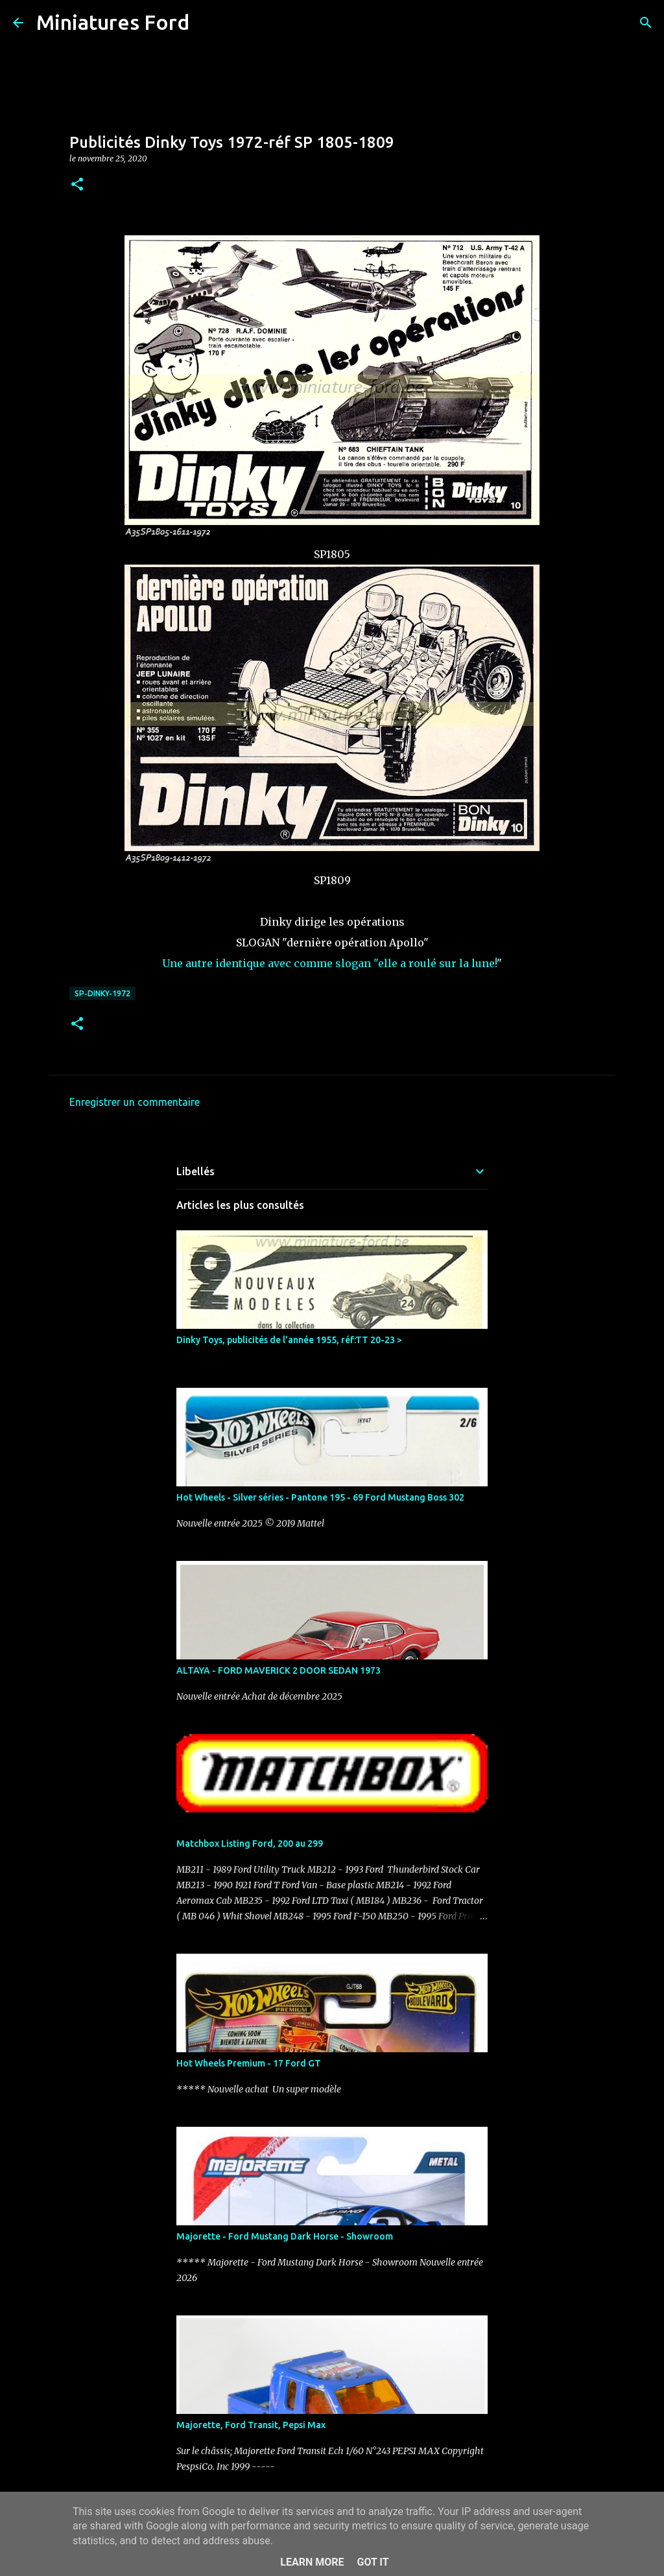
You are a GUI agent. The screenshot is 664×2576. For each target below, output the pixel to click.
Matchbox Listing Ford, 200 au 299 (249, 1843)
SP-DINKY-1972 (102, 993)
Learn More (312, 2562)
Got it (372, 2562)
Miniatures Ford (112, 22)
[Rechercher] (207, 22)
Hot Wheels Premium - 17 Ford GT (248, 2063)
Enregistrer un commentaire (134, 1102)
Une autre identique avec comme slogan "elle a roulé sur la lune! (329, 963)
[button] (77, 185)
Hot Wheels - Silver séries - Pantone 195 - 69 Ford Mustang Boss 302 (320, 1497)
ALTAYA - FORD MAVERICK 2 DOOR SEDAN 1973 (278, 1670)
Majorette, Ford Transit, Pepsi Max (251, 2425)
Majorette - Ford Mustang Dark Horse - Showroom (284, 2236)
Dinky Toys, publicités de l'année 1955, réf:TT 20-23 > (289, 1340)
